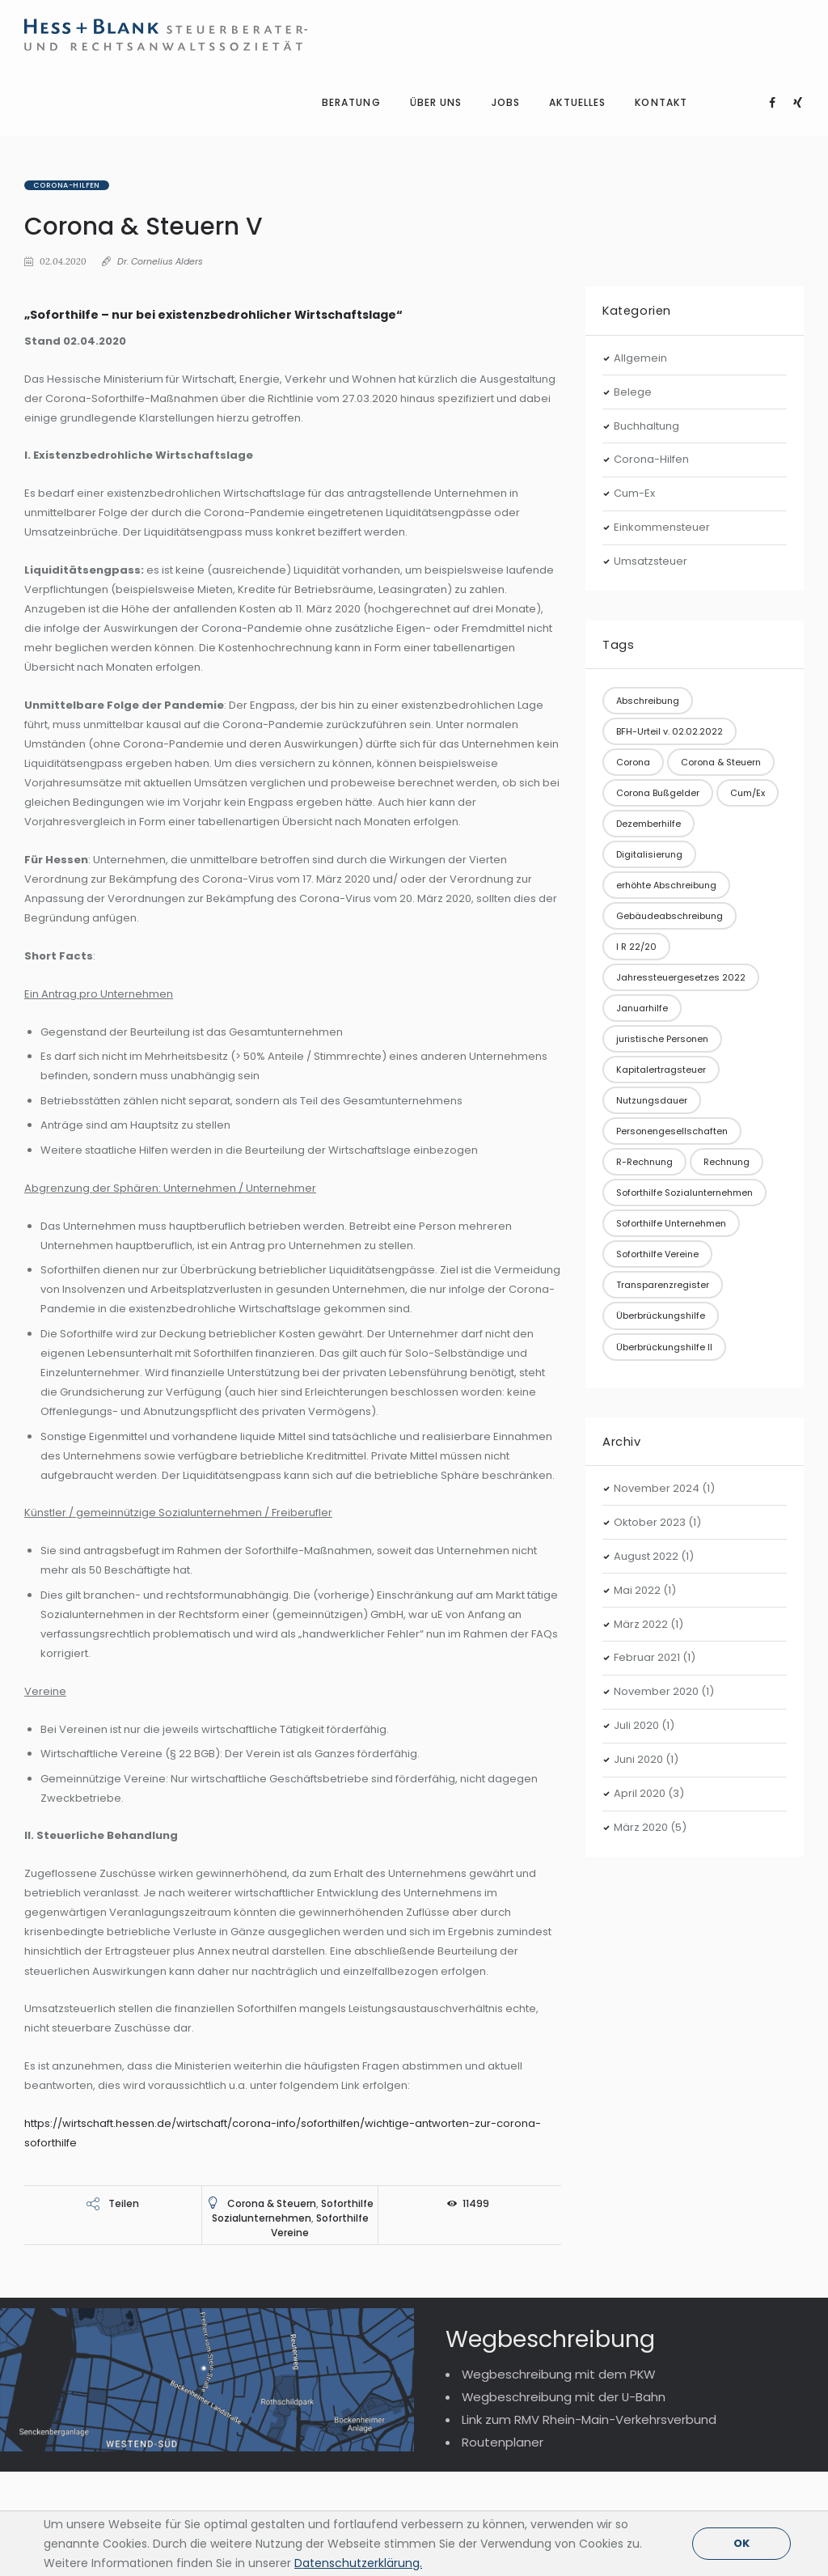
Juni (638, 1622)
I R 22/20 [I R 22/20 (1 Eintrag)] (636, 809)
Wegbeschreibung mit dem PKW (558, 2237)
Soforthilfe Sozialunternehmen (293, 2073)
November (656, 1351)
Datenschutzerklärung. (358, 2563)
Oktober (650, 1384)
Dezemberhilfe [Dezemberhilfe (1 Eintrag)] (648, 686)
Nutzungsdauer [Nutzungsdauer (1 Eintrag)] (651, 963)
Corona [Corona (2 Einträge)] (633, 624)
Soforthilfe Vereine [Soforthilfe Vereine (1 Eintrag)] (657, 1117)
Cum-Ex (634, 356)
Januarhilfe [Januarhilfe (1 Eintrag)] (642, 871)
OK (741, 2543)
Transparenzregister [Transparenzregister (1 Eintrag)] (662, 1148)
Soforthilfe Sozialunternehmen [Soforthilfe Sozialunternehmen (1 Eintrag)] (684, 1055)
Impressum (754, 2494)
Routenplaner (502, 2305)
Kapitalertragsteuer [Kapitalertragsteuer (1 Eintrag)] (661, 932)
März (641, 1486)
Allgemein (640, 220)
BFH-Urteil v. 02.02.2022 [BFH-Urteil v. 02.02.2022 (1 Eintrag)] (669, 593)
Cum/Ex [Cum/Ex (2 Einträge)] (747, 655)
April (639, 1656)
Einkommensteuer (662, 390)
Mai (637, 1452)
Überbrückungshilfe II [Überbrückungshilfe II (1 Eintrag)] (664, 1209)
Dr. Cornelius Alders (160, 124)
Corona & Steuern (271, 2066)
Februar (647, 1520)
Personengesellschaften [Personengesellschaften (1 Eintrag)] (672, 994)
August (646, 1418)
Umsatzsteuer (650, 424)
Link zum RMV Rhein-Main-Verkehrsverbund (589, 2282)
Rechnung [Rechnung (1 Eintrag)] (726, 1025)
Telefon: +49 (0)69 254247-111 (118, 2470)
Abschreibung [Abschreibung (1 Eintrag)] (647, 563)
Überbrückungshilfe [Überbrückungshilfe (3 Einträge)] (660, 1178)
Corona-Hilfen (66, 48)
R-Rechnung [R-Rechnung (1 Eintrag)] (644, 1025)
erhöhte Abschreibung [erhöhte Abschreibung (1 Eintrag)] (666, 748)
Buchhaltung (646, 288)
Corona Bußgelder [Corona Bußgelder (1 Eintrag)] (657, 655)
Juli (636, 1588)
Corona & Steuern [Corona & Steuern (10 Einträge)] (721, 624)
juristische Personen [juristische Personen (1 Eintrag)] (662, 902)
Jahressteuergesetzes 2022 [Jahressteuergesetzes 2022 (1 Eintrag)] (681, 840)
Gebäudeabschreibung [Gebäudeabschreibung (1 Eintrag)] (669, 779)
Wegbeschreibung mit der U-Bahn (563, 2260)
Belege (633, 254)
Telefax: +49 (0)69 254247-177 (120, 2494)
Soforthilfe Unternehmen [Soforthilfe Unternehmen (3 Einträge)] (671, 1086)
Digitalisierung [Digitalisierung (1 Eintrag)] (649, 716)
